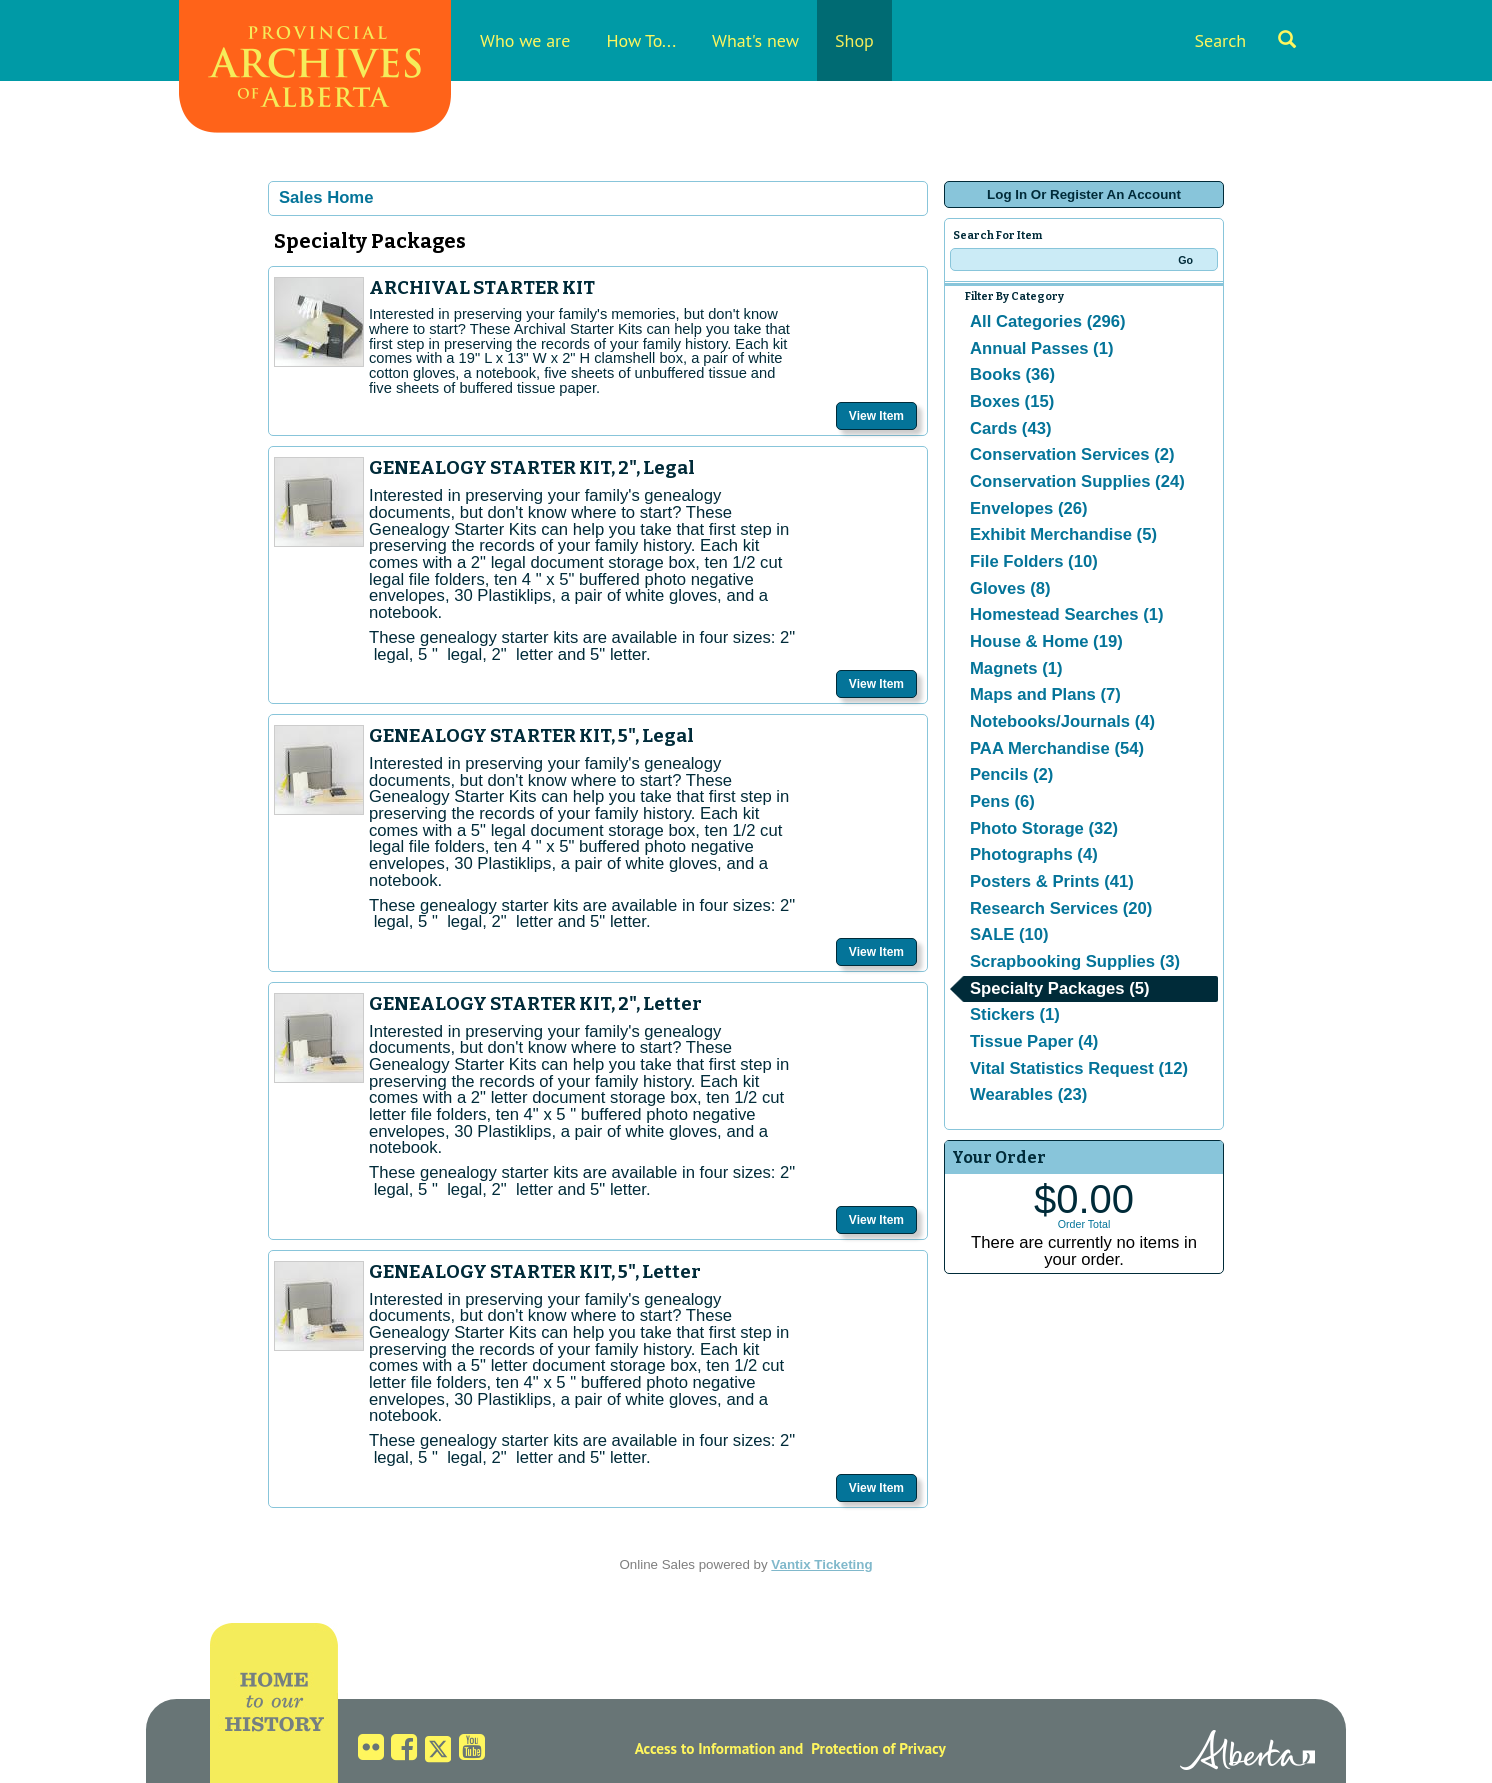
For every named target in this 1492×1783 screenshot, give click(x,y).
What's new (755, 40)
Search (1245, 40)
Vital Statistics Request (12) (1079, 1068)
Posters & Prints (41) (1052, 881)
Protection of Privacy (878, 1748)
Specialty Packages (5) (1060, 988)
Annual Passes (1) (1041, 348)
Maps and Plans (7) (1045, 694)
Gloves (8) (1010, 588)
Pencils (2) (1011, 774)
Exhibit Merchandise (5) (1063, 534)
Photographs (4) (1034, 854)
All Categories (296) (1048, 321)
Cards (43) (1010, 428)
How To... (641, 40)
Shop (854, 40)
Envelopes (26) (1029, 508)
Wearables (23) (1028, 1094)
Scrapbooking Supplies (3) (1075, 961)
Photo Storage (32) (1044, 828)
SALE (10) (1009, 934)
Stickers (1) (1015, 1014)
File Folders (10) (1034, 561)
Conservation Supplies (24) (1077, 481)
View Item (876, 416)
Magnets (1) (1016, 668)
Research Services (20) (1061, 908)
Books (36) (1012, 374)
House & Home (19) (1046, 641)
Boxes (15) (1012, 401)
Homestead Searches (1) (1066, 614)
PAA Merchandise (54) (1057, 748)
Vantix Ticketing (821, 1564)
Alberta (1247, 1753)
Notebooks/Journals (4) (1062, 721)
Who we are (525, 40)
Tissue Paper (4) (1034, 1041)
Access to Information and (719, 1748)
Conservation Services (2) (1072, 454)
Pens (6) (1002, 801)
